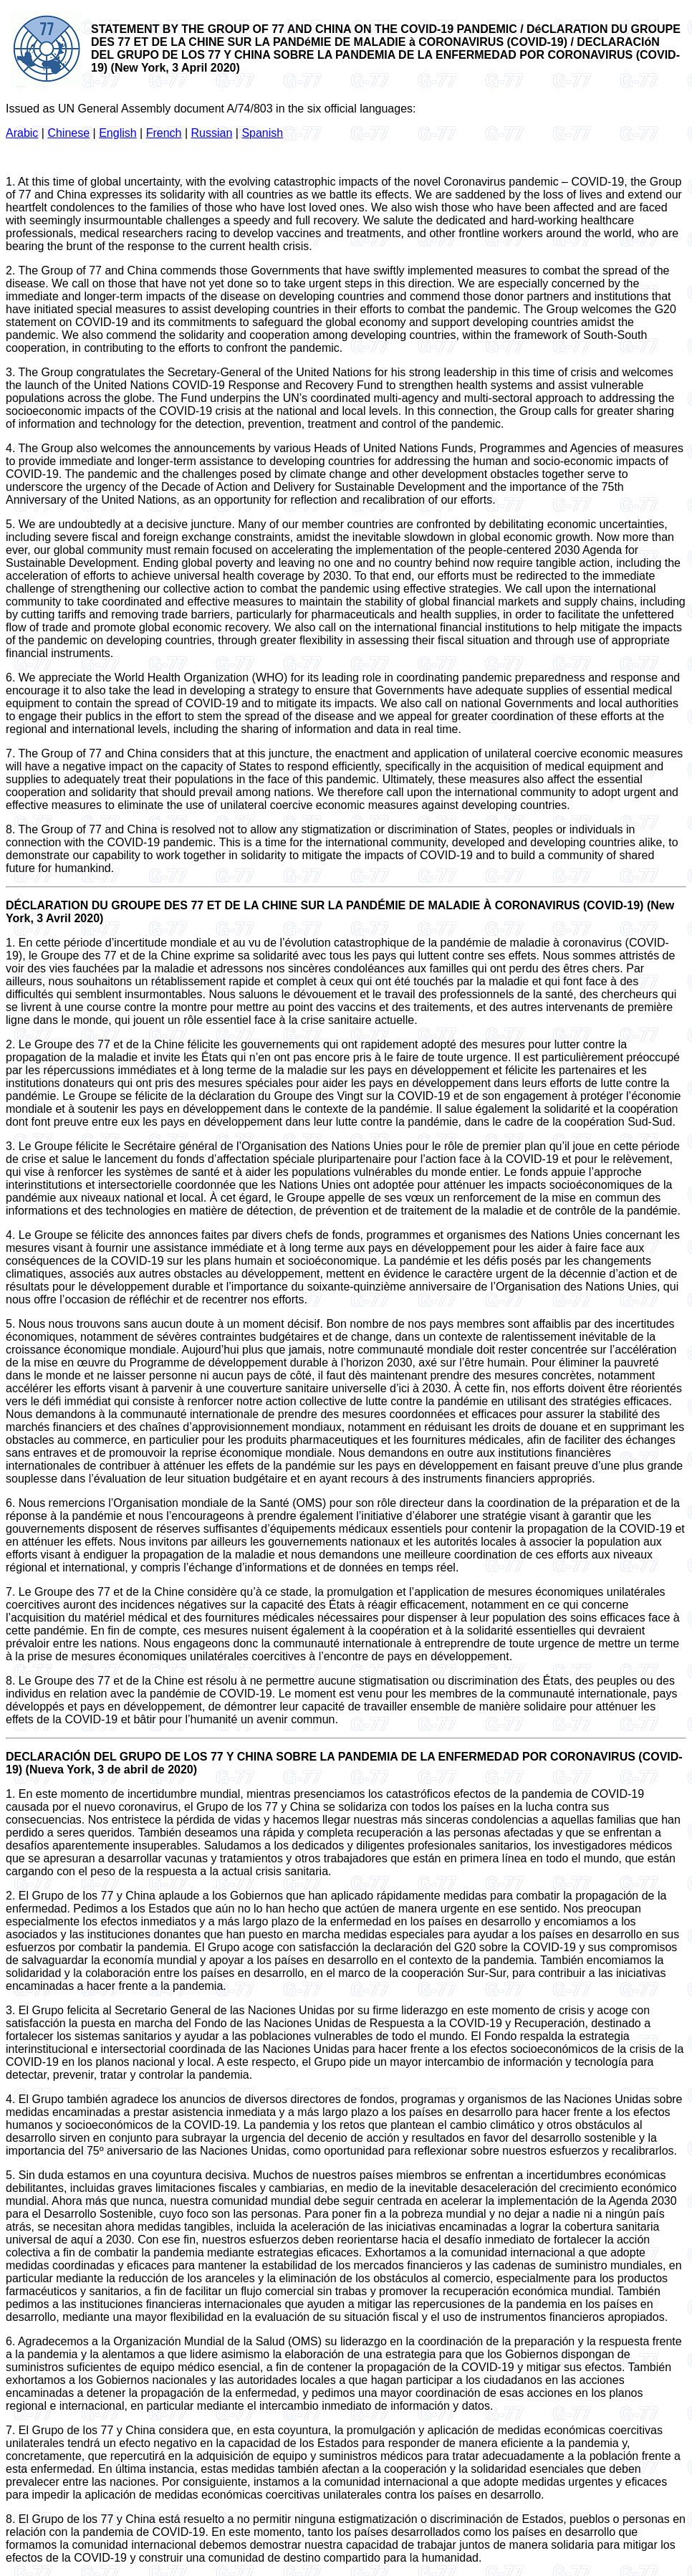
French (164, 133)
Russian (212, 133)
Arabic (22, 133)
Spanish (262, 133)
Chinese (68, 133)
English (117, 133)
